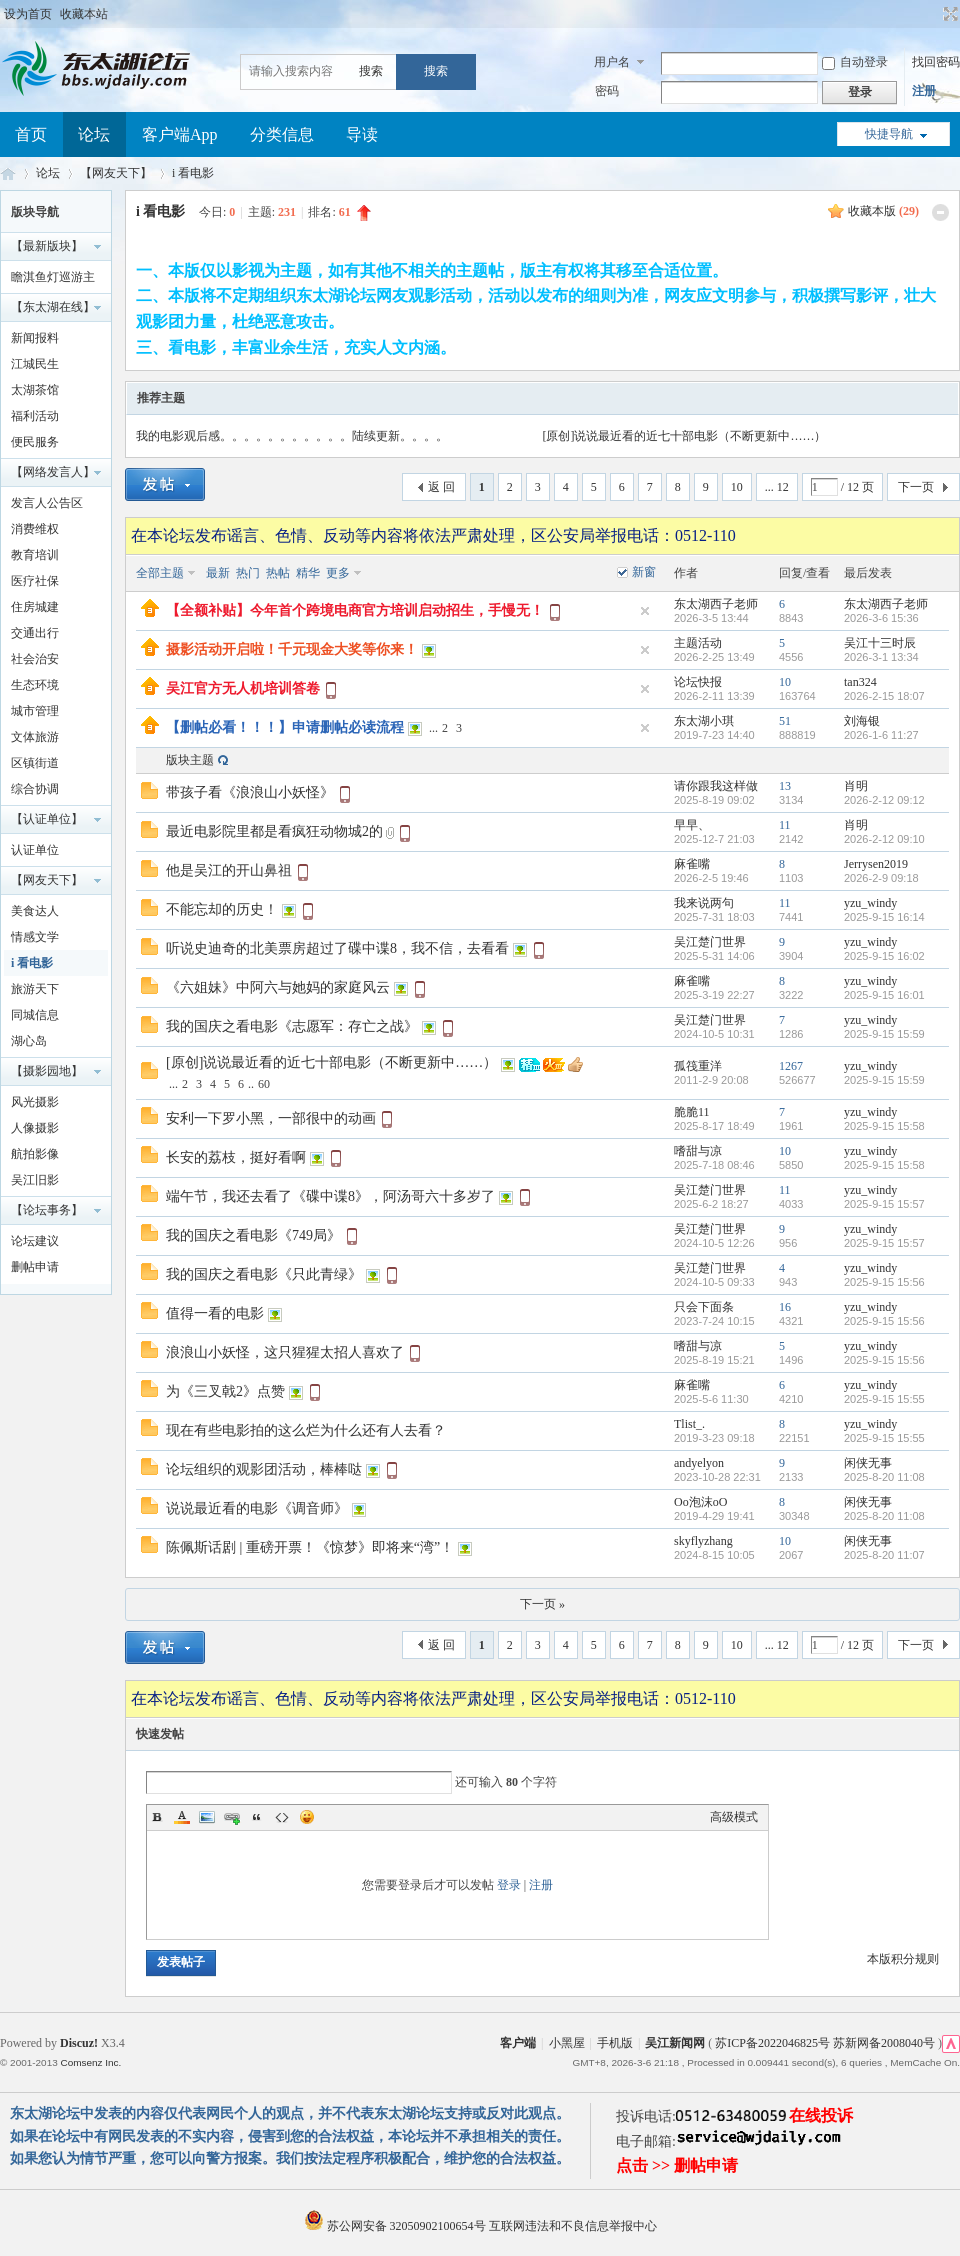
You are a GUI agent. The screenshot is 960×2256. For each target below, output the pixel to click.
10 (737, 487)
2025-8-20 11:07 (884, 1555)
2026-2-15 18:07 (884, 696)
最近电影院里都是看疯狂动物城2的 (274, 831)
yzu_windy (870, 903)
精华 (308, 573)
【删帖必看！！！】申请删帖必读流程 (285, 727)
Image (207, 1817)
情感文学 (35, 937)
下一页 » (542, 1604)
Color (182, 1817)
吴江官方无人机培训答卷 (243, 688)
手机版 (615, 2043)
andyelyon (699, 1463)
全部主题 (160, 573)
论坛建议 (35, 1241)
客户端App (180, 134)
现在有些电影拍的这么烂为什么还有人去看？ (306, 1430)
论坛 (94, 134)
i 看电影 (193, 173)
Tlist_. (689, 1424)
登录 (509, 1885)
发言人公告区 (47, 503)
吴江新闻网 (675, 2043)
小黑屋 (567, 2043)
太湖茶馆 (35, 390)
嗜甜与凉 (698, 1151)
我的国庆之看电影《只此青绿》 (264, 1274)
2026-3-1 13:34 (881, 657)
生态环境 (35, 685)
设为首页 (28, 14)
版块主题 (190, 760)
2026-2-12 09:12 (884, 800)
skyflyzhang (703, 1541)
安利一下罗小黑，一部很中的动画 (271, 1118)
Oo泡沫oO (700, 1502)
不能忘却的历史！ (222, 909)
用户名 (612, 62)
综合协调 (35, 789)
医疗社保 (35, 581)
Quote (257, 1817)
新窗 (644, 572)
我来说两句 (704, 903)
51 (785, 721)
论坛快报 (698, 682)
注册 (924, 91)
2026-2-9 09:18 (881, 878)
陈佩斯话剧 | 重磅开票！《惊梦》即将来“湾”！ (310, 1547)
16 (785, 1307)
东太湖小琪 (704, 721)
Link (232, 1817)
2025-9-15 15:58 (884, 1126)
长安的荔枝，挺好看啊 (236, 1157)
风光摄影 (35, 1102)
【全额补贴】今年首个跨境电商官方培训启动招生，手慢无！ (355, 610)
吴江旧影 (35, 1180)
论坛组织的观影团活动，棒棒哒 (264, 1469)
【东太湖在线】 (53, 307)
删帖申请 (35, 1267)
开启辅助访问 (932, 14)
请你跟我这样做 (716, 786)
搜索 (371, 71)
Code (282, 1817)
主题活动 (698, 643)
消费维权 (35, 529)
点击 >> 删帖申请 (677, 2165)
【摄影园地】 (47, 1071)
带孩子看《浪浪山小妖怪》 (250, 792)
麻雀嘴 (692, 864)
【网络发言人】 (53, 472)
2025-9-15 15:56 (884, 1282)
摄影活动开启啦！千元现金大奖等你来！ (292, 649)
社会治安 (35, 659)
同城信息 (35, 1015)
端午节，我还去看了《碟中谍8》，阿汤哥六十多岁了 (330, 1196)
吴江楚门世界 (710, 942)
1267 (791, 1066)
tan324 (860, 682)
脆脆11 (692, 1112)
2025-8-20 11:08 (884, 1477)
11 (785, 825)
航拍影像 (35, 1154)
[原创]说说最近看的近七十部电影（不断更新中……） (685, 436)
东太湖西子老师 (716, 604)
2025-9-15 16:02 (884, 956)
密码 (607, 91)
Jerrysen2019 (876, 864)
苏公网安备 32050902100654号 (396, 2226)
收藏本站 (84, 14)
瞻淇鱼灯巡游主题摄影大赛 (53, 280)
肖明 (856, 786)
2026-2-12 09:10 (884, 839)
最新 (218, 573)
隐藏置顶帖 (645, 611)
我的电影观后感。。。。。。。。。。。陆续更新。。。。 (292, 436)
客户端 (518, 2043)
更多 (338, 573)
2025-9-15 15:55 (884, 1399)
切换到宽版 (948, 14)
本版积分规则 (903, 1959)
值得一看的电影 (215, 1313)
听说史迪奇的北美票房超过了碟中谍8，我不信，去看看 (337, 948)
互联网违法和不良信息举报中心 (573, 2226)
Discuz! (79, 2043)
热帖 (278, 573)
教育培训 (35, 555)
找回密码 (936, 62)
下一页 (916, 487)
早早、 (692, 825)
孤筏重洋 (698, 1066)
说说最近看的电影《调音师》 (257, 1508)
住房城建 (35, 607)
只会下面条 (704, 1307)
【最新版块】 (47, 246)
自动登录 (855, 62)
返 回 (441, 487)
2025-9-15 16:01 (884, 995)
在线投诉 (821, 2115)
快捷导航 (889, 134)
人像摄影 (35, 1128)
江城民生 (35, 364)
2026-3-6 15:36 (881, 618)
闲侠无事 (868, 1463)
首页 (31, 134)
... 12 (777, 487)
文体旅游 (35, 737)
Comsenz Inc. (90, 2062)
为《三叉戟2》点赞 (225, 1391)
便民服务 (35, 442)
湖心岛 (29, 1041)
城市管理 (35, 711)
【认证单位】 (47, 819)
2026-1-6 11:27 (881, 735)
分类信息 (282, 134)
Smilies (307, 1817)
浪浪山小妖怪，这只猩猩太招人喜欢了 (285, 1352)
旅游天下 (35, 989)
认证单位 (35, 850)
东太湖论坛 (8, 173)
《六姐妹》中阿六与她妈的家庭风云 (278, 987)
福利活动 (35, 416)
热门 (248, 573)
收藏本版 (883, 211)
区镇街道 (35, 763)
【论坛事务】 (47, 1210)
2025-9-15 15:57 (884, 1204)
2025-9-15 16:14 (884, 917)
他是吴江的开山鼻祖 (229, 870)
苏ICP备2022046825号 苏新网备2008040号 (825, 2043)
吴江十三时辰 (880, 643)
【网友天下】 (116, 173)
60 (264, 1084)
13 (785, 786)
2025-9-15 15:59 (884, 1034)
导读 (362, 134)
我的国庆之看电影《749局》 (253, 1235)
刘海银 (862, 721)
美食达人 (35, 911)
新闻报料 (35, 338)
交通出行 (35, 633)
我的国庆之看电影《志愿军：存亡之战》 (292, 1026)
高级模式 (734, 1817)
